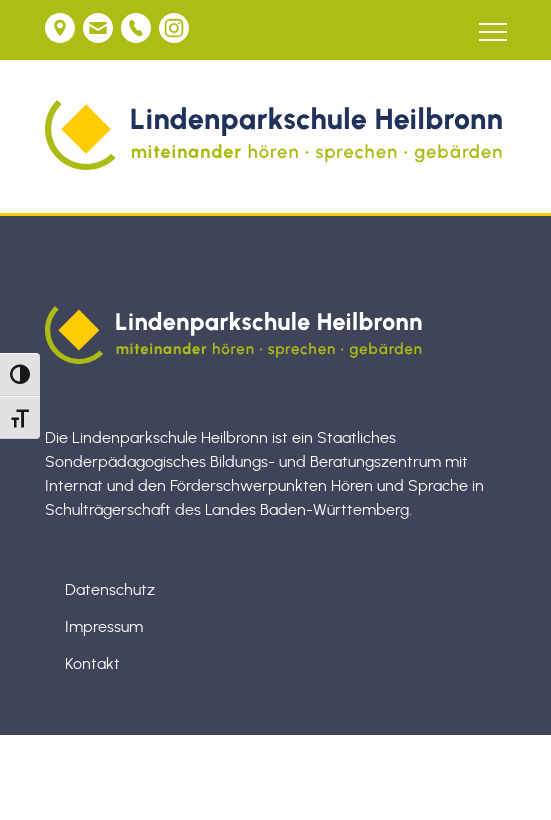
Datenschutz (110, 590)
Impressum (104, 627)
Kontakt (92, 664)
